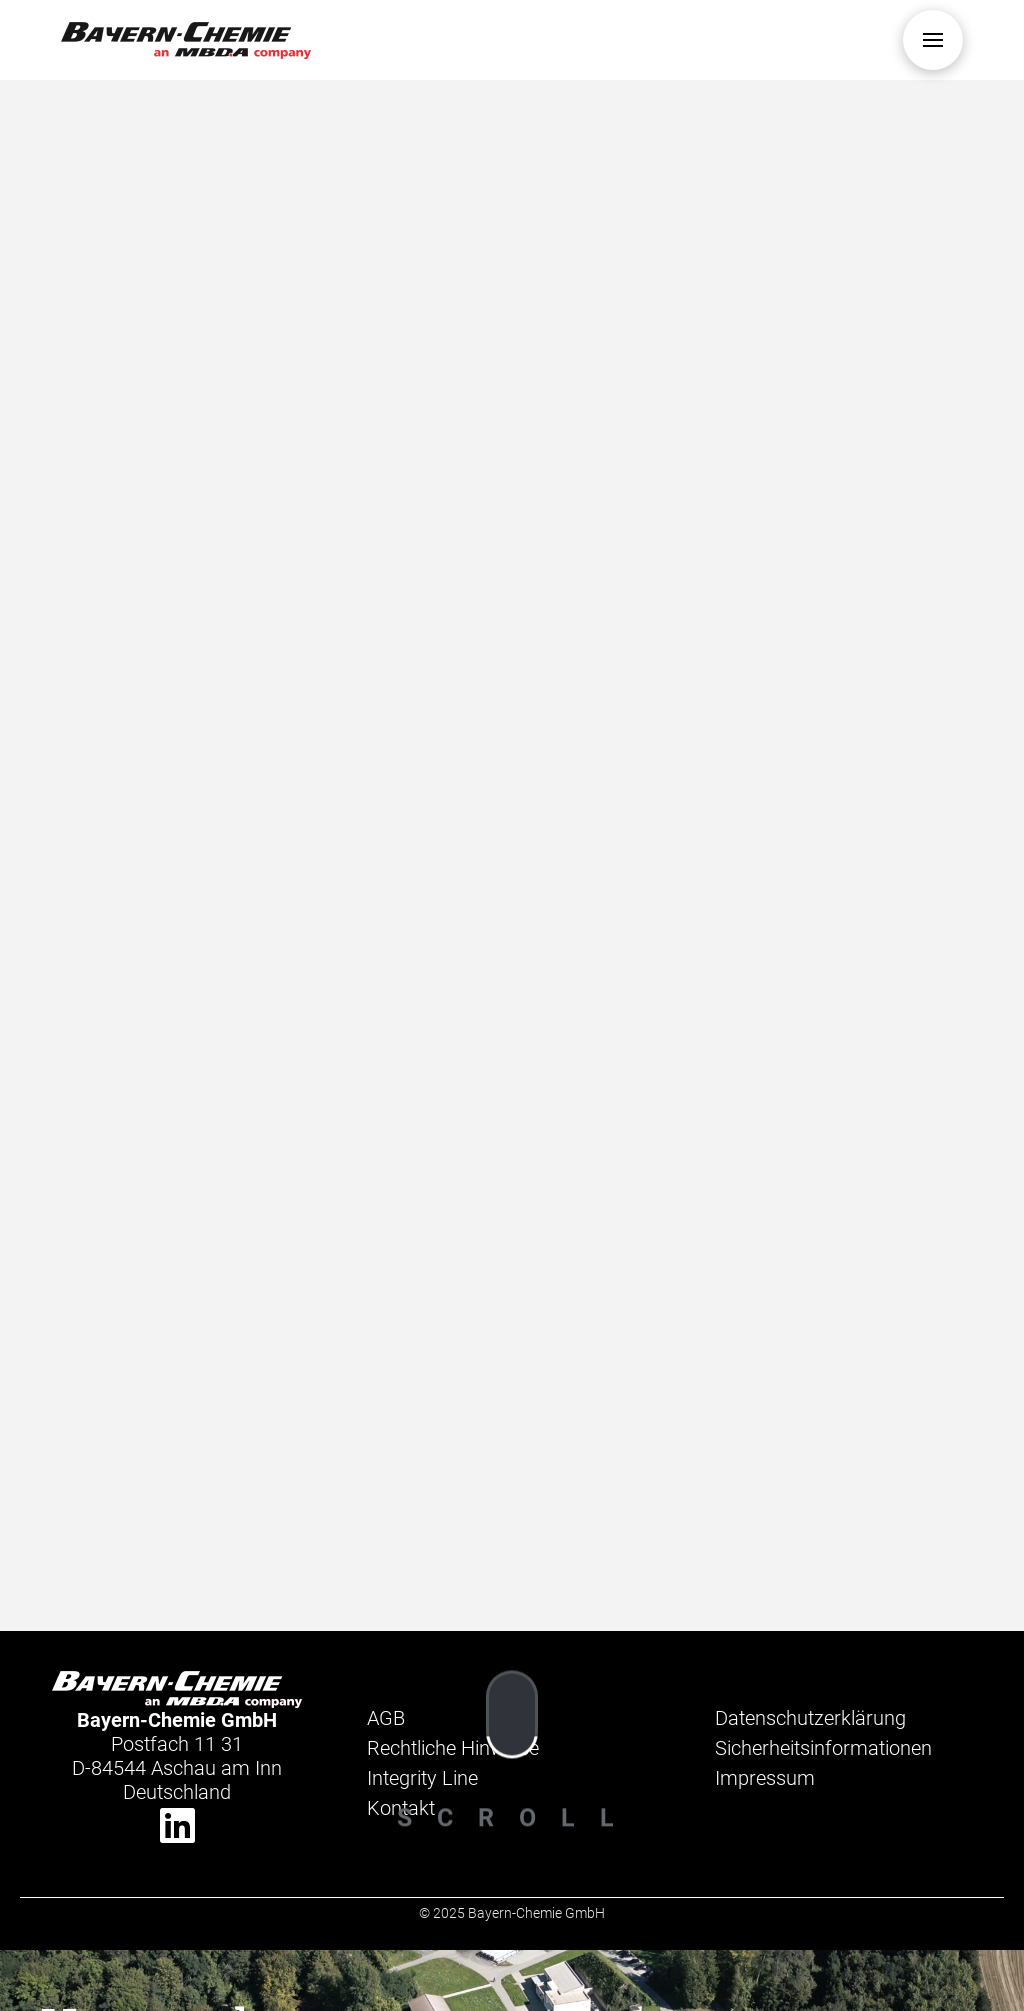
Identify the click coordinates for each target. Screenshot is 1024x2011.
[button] (933, 40)
